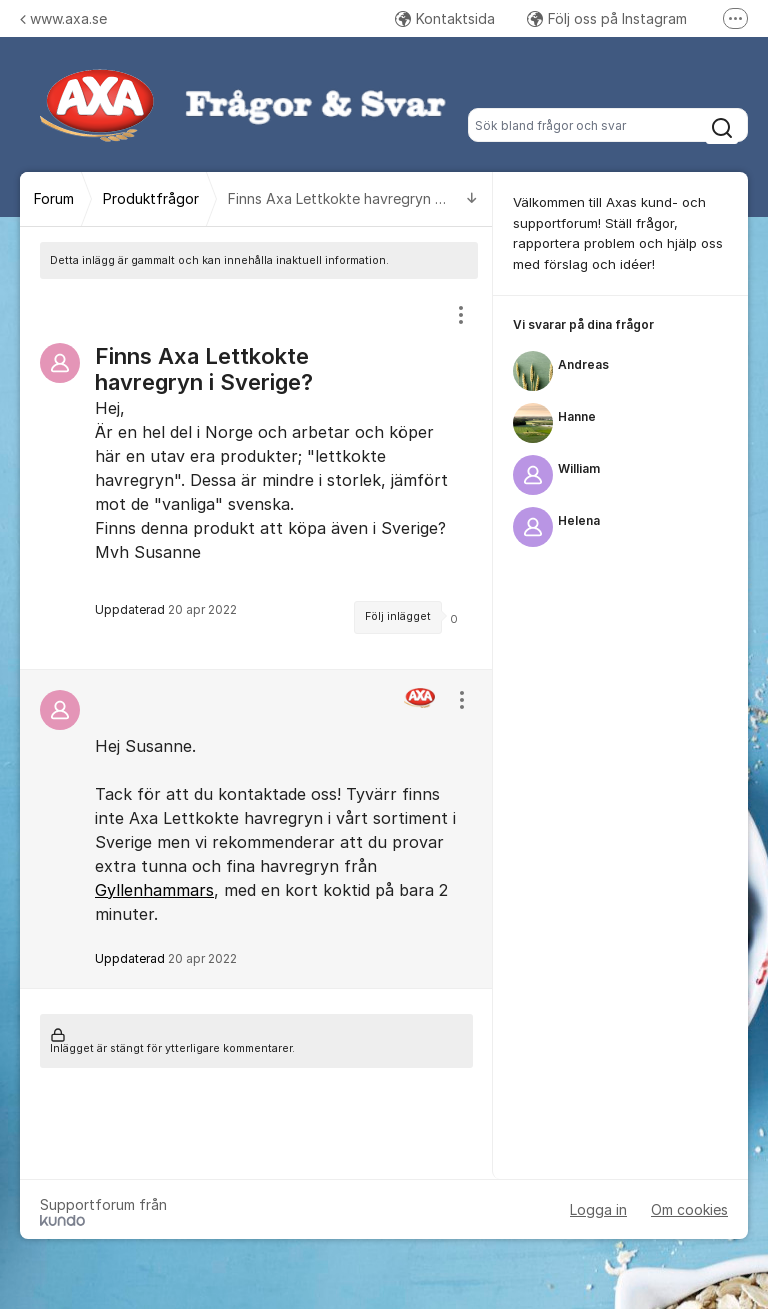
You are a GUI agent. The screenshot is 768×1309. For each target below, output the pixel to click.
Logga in (598, 1209)
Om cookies (689, 1209)
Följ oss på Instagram (607, 18)
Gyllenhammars (154, 890)
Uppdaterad (166, 958)
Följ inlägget (398, 616)
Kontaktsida (445, 18)
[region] (256, 474)
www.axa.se (63, 18)
